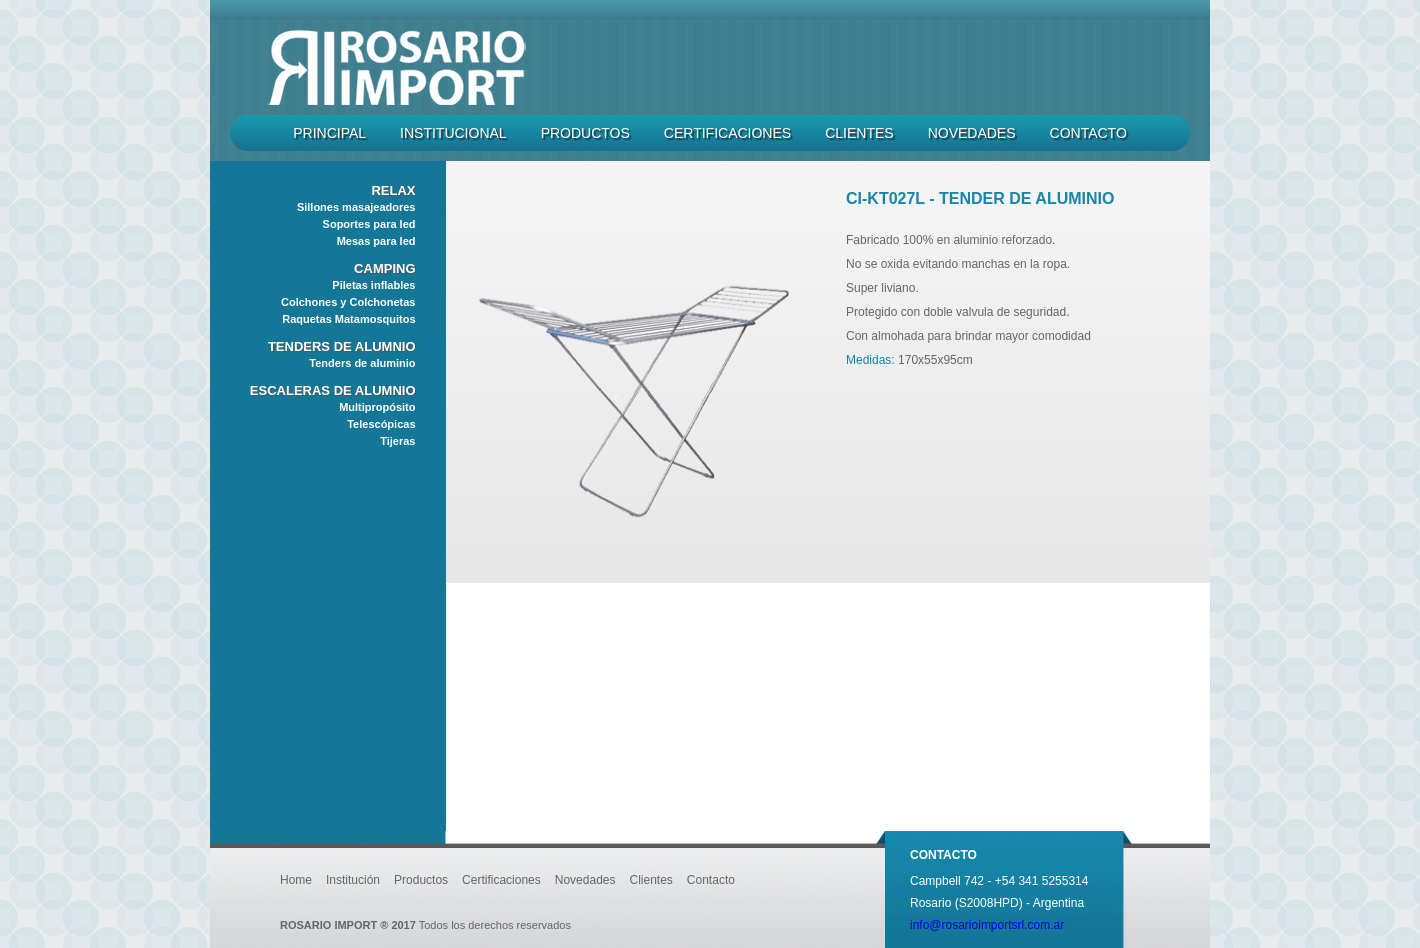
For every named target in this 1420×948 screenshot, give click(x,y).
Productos (585, 133)
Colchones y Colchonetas (348, 302)
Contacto (1088, 133)
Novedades (972, 133)
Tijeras (397, 441)
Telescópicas (381, 424)
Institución (353, 880)
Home (296, 880)
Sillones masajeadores (356, 207)
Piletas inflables (373, 285)
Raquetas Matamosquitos (348, 319)
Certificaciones (727, 133)
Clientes (859, 133)
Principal (329, 133)
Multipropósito (377, 407)
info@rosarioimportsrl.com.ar (987, 925)
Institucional (453, 133)
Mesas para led (376, 241)
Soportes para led (369, 224)
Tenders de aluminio (362, 363)
